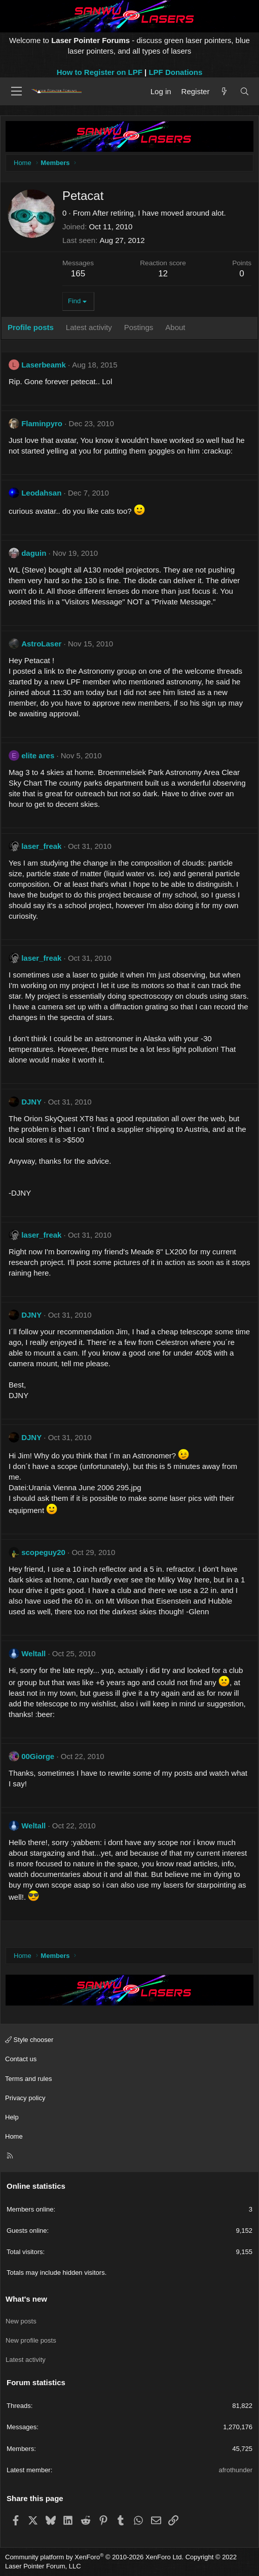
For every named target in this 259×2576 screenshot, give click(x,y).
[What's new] (224, 91)
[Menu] (16, 91)
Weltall (33, 1653)
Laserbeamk (43, 364)
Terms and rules (28, 2078)
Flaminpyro (41, 423)
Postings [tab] (139, 327)
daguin (33, 553)
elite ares (37, 755)
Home (14, 2136)
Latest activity (26, 2359)
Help (12, 2117)
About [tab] (175, 327)
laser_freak (41, 846)
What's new (26, 2299)
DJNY (31, 1101)
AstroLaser (41, 643)
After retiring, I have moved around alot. (159, 213)
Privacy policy (25, 2098)
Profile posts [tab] (31, 327)
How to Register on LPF (99, 72)
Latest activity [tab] (89, 327)
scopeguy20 (43, 1552)
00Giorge (37, 1756)
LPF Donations (175, 72)
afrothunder (236, 2470)
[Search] (244, 91)
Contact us (20, 2059)
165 (78, 273)
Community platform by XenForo (94, 2557)
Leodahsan (41, 492)
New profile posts (31, 2340)
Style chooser (29, 2039)
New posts (21, 2321)
